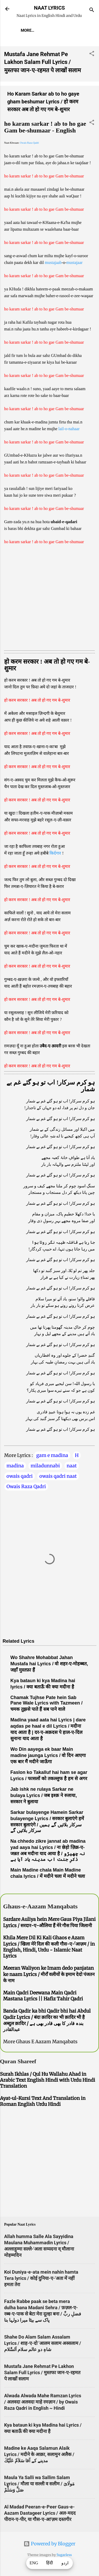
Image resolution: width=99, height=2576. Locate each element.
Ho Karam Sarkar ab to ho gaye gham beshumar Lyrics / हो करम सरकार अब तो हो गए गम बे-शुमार (43, 101)
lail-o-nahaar (69, 429)
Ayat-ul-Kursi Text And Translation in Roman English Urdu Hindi (43, 2101)
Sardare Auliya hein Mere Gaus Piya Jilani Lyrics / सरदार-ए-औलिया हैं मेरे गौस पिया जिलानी (49, 1922)
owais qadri (19, 1476)
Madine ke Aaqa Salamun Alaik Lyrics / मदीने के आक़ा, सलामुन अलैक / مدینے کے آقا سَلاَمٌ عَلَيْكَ (39, 2454)
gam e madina (52, 1455)
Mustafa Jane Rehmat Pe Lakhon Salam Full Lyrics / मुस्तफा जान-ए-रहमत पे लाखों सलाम (42, 62)
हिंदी (49, 2563)
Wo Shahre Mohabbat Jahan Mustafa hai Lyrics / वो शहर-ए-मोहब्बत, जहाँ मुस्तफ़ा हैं (49, 1664)
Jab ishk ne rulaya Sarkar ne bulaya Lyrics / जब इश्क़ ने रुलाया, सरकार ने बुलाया (43, 1795)
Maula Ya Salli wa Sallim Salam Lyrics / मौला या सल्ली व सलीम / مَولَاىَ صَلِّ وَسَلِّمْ (39, 2484)
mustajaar (74, 262)
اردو (65, 2563)
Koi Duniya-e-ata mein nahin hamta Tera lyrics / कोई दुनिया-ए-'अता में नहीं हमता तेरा (41, 2278)
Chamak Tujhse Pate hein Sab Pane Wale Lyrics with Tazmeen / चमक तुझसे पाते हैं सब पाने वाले (46, 1703)
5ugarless (64, 2555)
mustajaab (53, 262)
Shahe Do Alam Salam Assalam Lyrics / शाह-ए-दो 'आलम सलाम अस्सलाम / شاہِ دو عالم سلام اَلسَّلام (42, 2343)
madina (15, 1466)
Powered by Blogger (49, 2544)
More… (27, 30)
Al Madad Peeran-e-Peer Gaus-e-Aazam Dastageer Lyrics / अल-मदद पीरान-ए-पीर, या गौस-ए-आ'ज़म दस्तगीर (40, 2513)
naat (72, 1466)
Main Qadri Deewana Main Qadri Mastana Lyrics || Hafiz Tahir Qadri (43, 1996)
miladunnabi (45, 1466)
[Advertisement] (49, 596)
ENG (34, 2563)
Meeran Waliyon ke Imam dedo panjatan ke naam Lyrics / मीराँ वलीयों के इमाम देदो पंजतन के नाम (49, 1974)
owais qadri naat (58, 1476)
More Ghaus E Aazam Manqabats (40, 2042)
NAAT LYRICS (49, 8)
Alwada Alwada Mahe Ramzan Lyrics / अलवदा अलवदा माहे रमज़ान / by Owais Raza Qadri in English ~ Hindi (42, 2402)
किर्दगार (56, 853)
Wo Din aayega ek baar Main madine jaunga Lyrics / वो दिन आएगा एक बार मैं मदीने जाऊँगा (48, 1755)
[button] (92, 54)
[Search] (92, 10)
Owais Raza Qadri (29, 142)
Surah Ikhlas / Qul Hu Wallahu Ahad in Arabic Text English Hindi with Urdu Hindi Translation (47, 2080)
